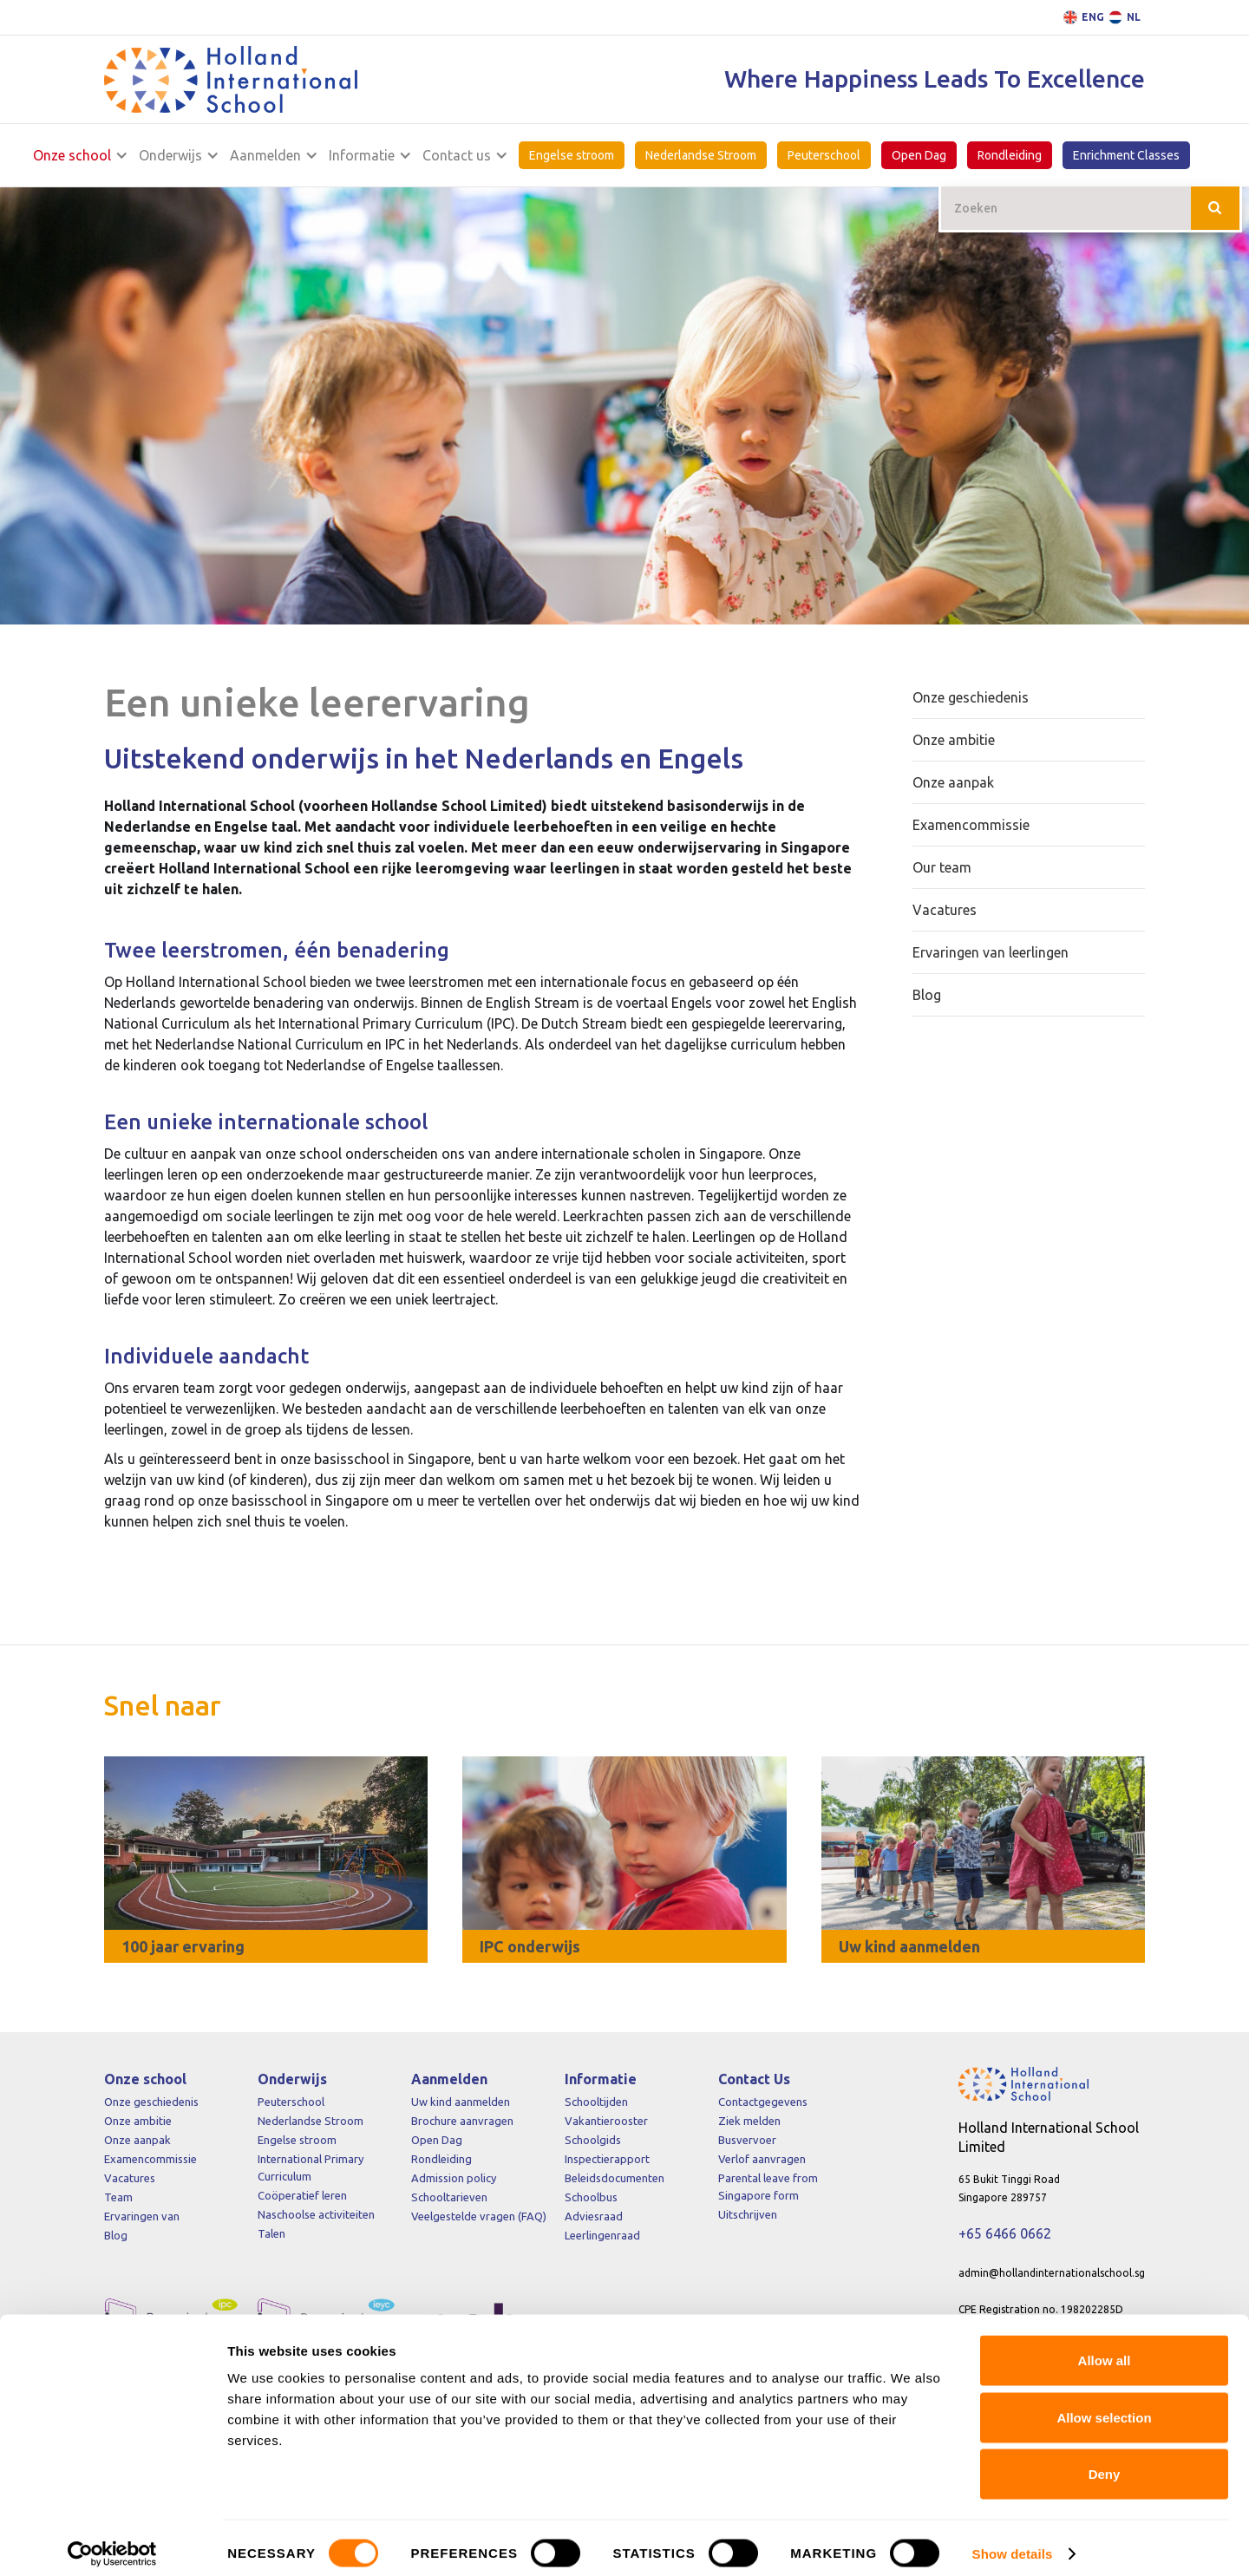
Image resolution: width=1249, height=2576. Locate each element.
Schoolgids (593, 2140)
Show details (1012, 2541)
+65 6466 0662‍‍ (1004, 2233)
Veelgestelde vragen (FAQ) (478, 2216)
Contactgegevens (763, 2101)
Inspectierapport (607, 2159)
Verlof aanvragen (762, 2159)
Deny (1105, 2462)
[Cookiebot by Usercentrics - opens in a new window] (112, 2542)
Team (118, 2197)
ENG (1093, 17)
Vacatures (129, 2178)
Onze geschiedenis (151, 2101)
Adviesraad (594, 2216)
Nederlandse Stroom (700, 155)
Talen (271, 2233)
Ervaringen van (142, 2216)
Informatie (362, 155)
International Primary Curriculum (310, 2167)
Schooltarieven (449, 2197)
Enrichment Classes (1126, 155)
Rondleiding (1010, 155)
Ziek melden (749, 2121)
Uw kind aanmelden (460, 2101)
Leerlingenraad (602, 2235)
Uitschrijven (747, 2214)
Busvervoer (747, 2140)
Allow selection (1103, 2405)
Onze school (70, 155)
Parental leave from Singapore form (768, 2186)
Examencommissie (150, 2159)
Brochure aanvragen (462, 2121)
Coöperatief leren (302, 2195)
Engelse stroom (571, 155)
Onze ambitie (138, 2121)
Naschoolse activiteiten (316, 2214)
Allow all (1104, 2348)
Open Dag (919, 155)
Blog (116, 2235)
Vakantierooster (606, 2121)
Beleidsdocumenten (614, 2178)
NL (1134, 17)
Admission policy (453, 2178)
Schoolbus (591, 2197)
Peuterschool (824, 155)
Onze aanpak (137, 2140)
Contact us (456, 155)
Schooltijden (596, 2101)
